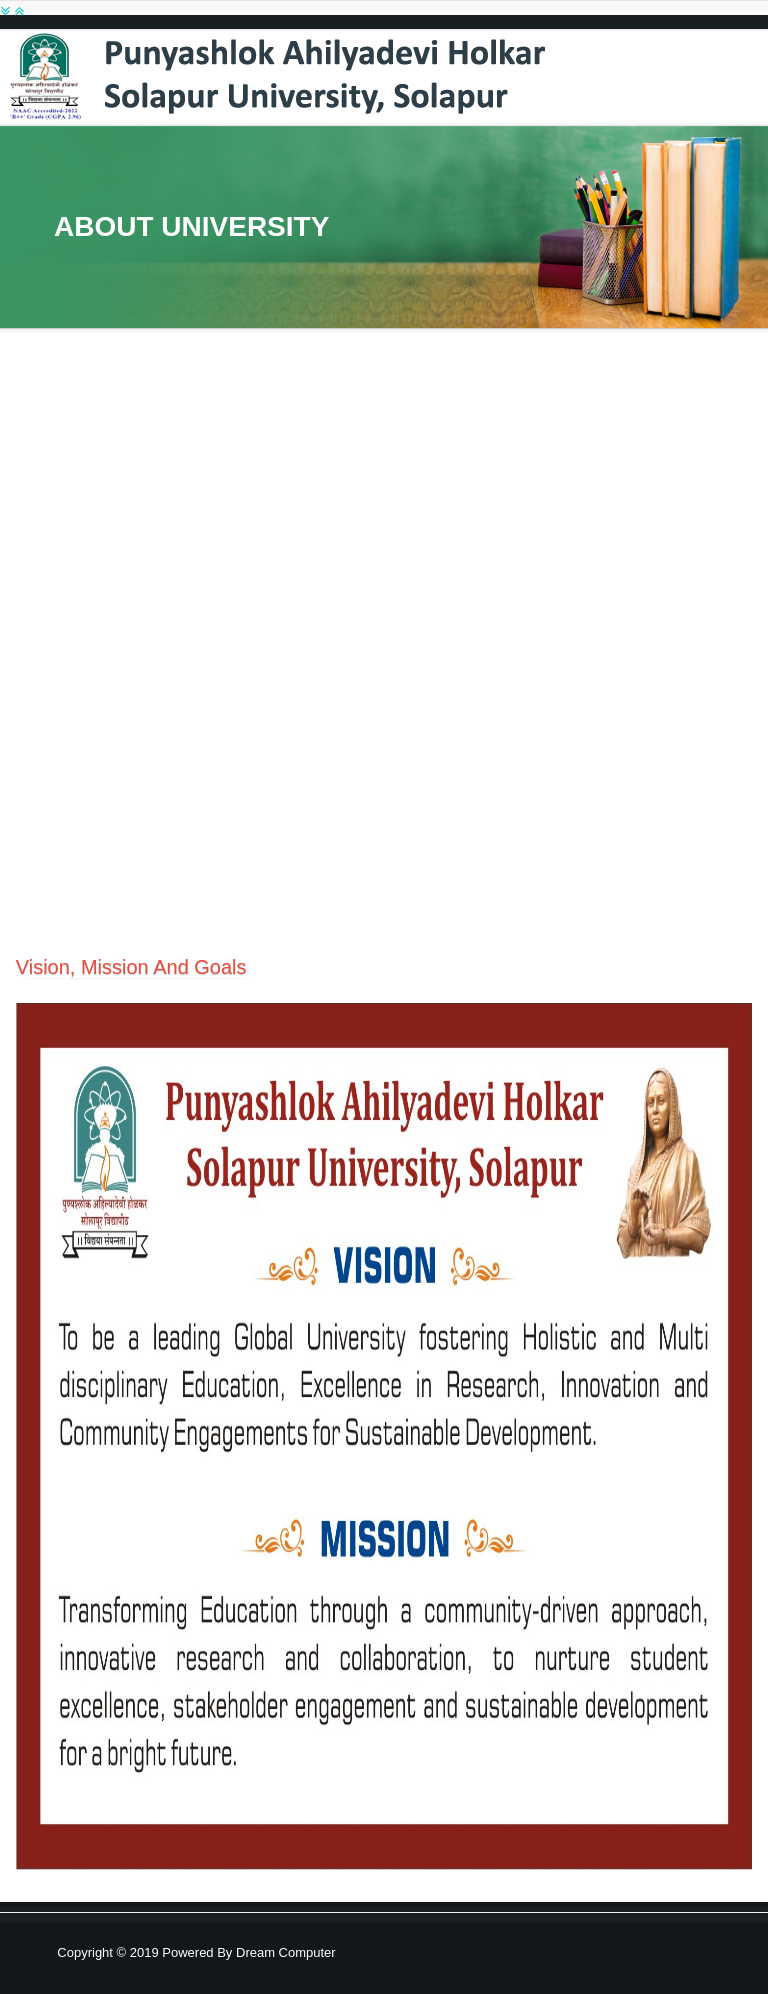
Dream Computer (283, 1952)
